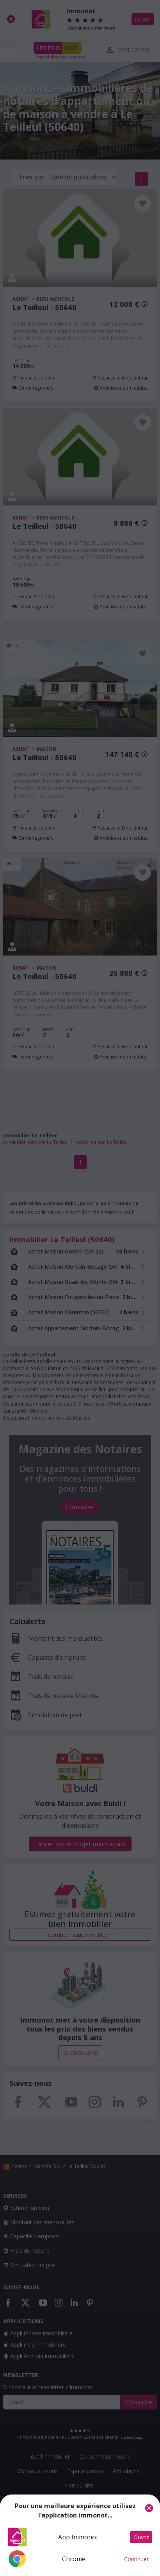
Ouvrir (141, 2537)
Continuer (136, 2559)
